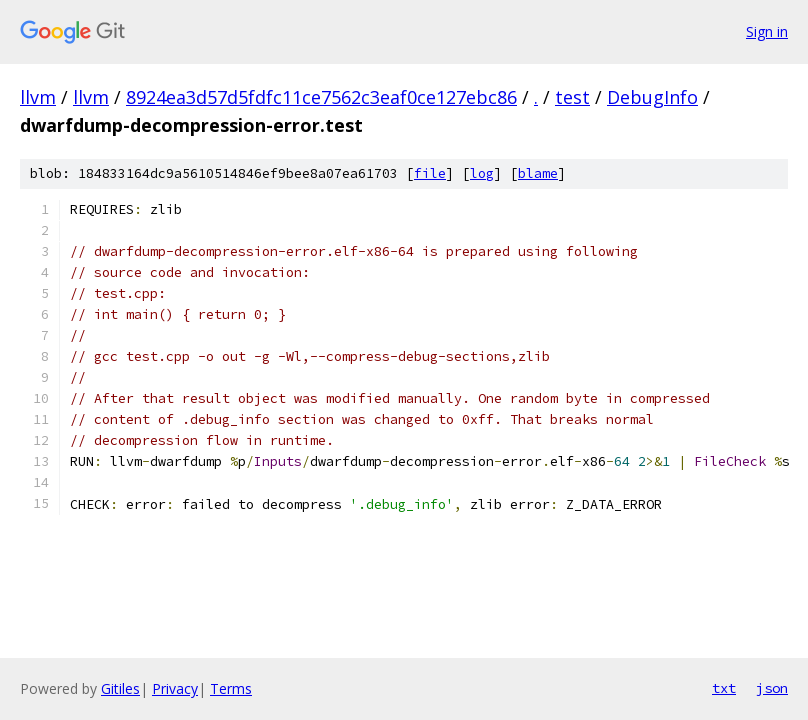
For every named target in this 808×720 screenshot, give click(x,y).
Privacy (175, 688)
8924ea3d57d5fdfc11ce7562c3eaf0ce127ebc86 (321, 97)
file (430, 173)
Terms (231, 688)
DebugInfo (652, 97)
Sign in (767, 31)
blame (538, 173)
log (482, 173)
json (772, 688)
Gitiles (120, 688)
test (572, 97)
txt (724, 688)
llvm (38, 97)
